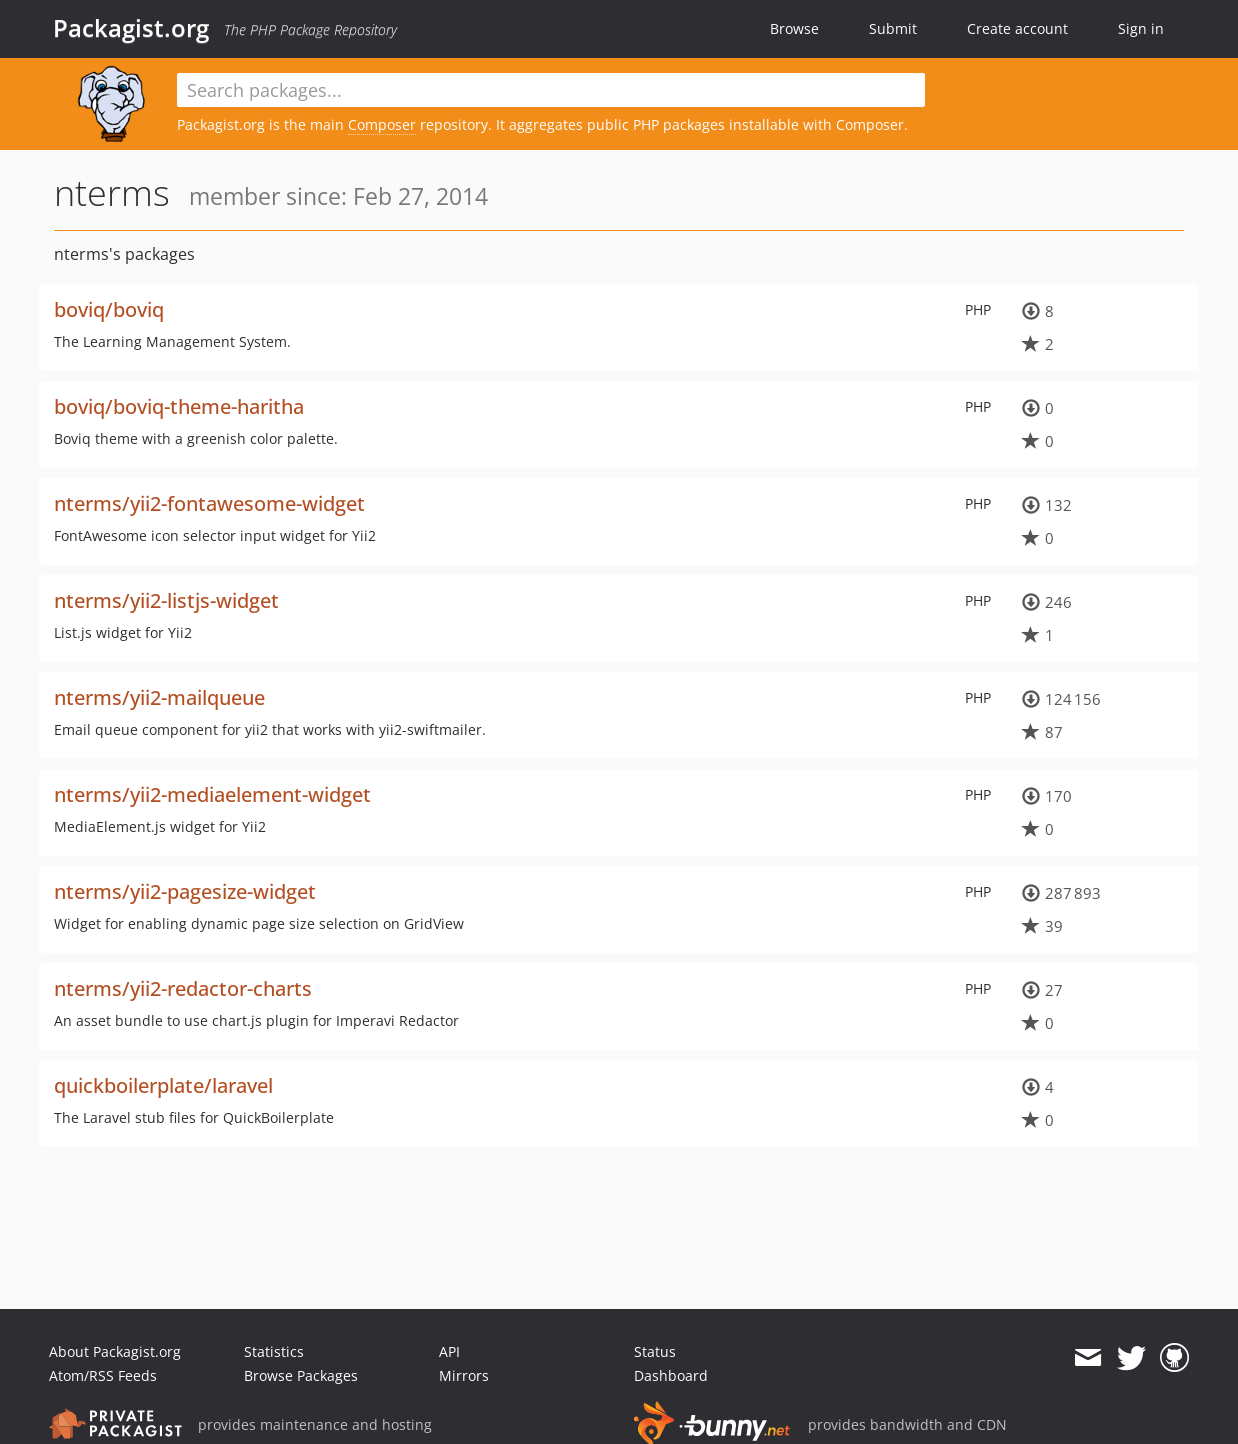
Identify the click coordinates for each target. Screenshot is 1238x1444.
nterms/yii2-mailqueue (159, 697)
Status (655, 1351)
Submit (893, 28)
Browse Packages (301, 1375)
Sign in (1141, 28)
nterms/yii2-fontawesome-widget (209, 503)
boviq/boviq (109, 309)
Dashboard (671, 1375)
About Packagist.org (115, 1351)
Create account (1017, 28)
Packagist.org (131, 28)
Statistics (274, 1351)
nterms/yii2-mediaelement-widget (212, 794)
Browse (794, 28)
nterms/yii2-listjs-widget (166, 600)
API (449, 1351)
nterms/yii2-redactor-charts (183, 988)
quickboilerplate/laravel (163, 1085)
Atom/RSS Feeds (103, 1375)
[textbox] (551, 90)
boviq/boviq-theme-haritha (179, 406)
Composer (382, 124)
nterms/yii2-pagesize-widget (185, 891)
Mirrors (464, 1375)
